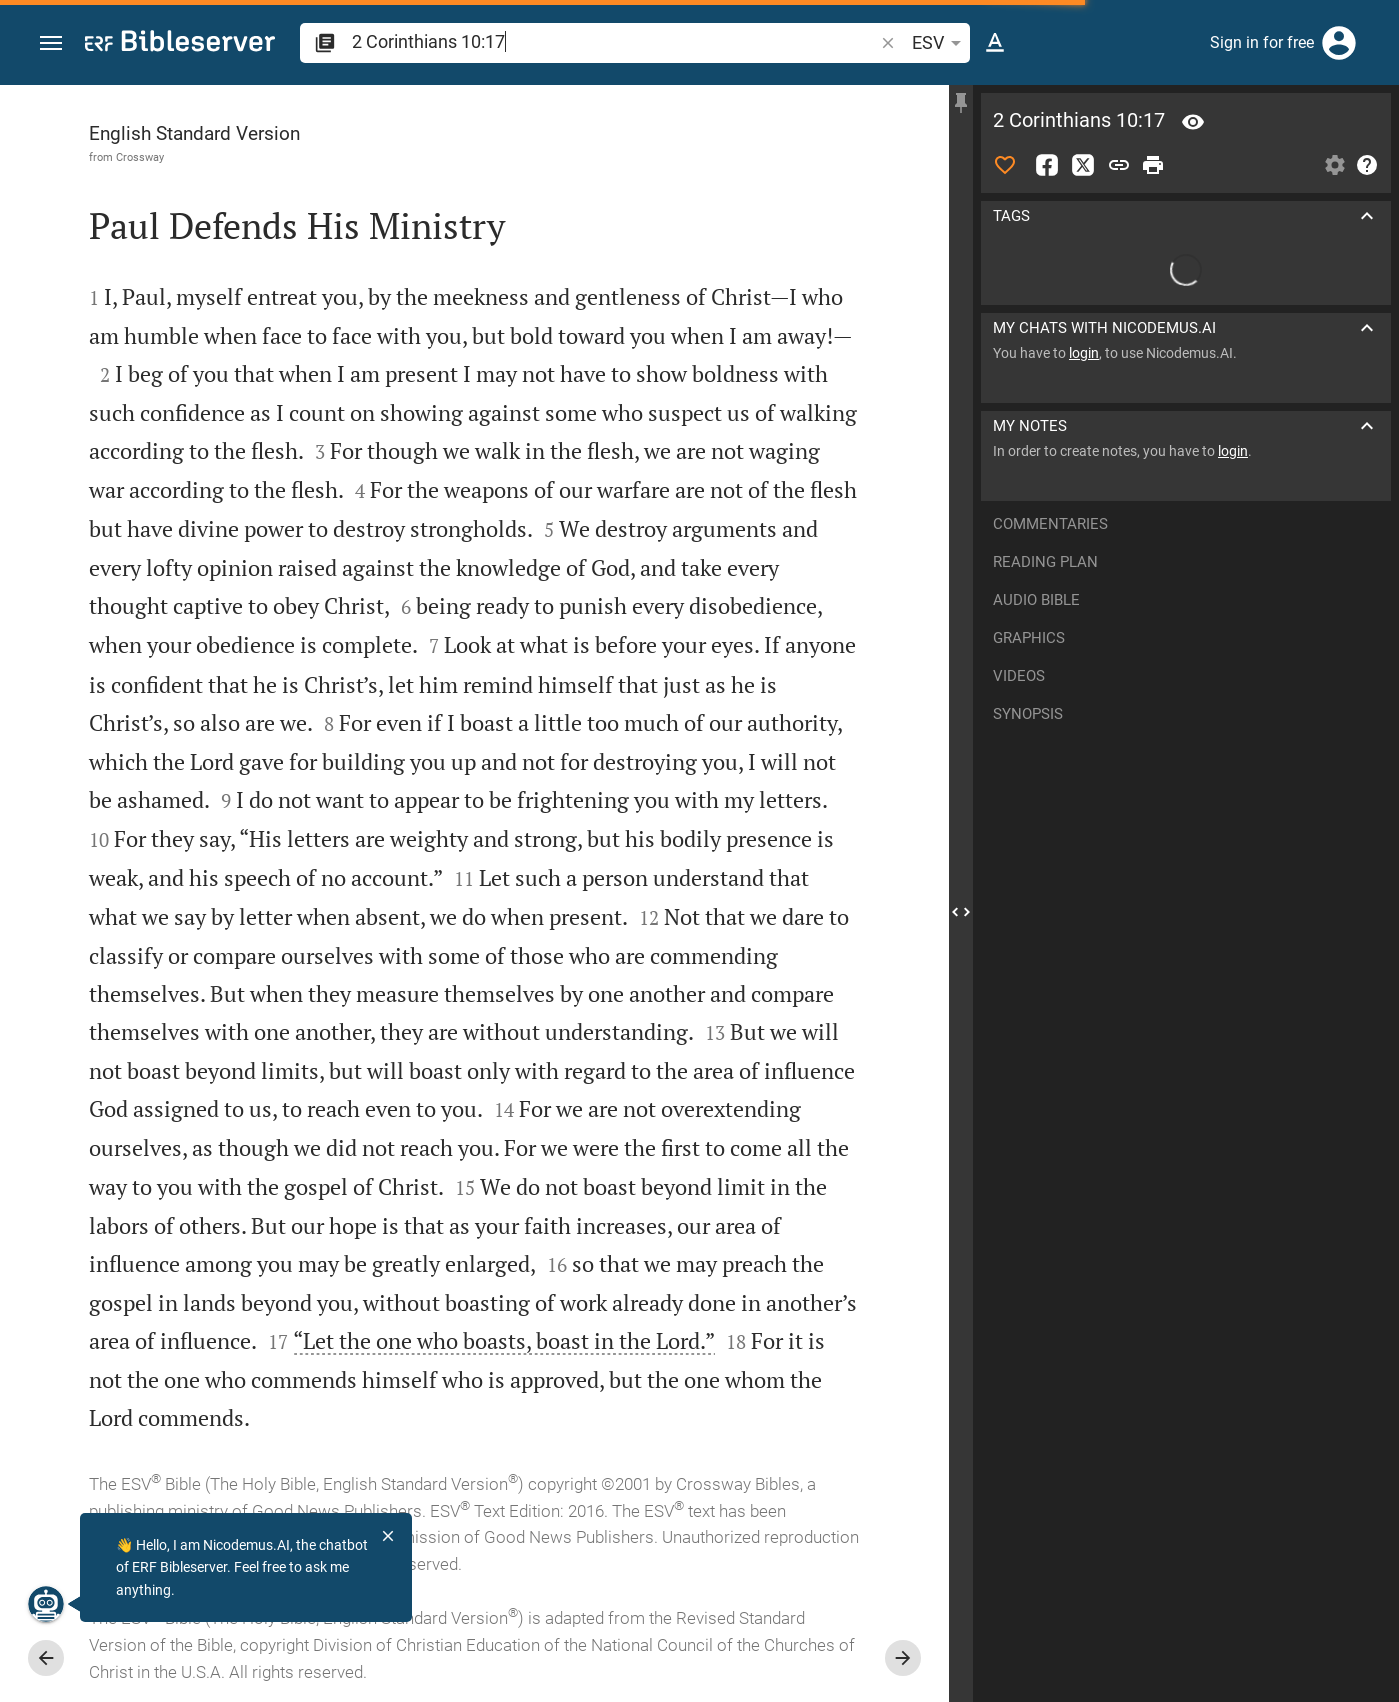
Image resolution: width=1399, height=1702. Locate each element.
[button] (51, 43)
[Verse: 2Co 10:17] (1193, 122)
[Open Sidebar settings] (1335, 165)
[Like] (1005, 165)
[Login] (1339, 43)
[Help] (1367, 165)
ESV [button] (940, 43)
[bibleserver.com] (180, 44)
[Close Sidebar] (961, 911)
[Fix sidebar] (961, 103)
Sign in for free (1262, 42)
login (1084, 353)
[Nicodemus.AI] (46, 1604)
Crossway (140, 157)
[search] (614, 41)
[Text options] (995, 43)
